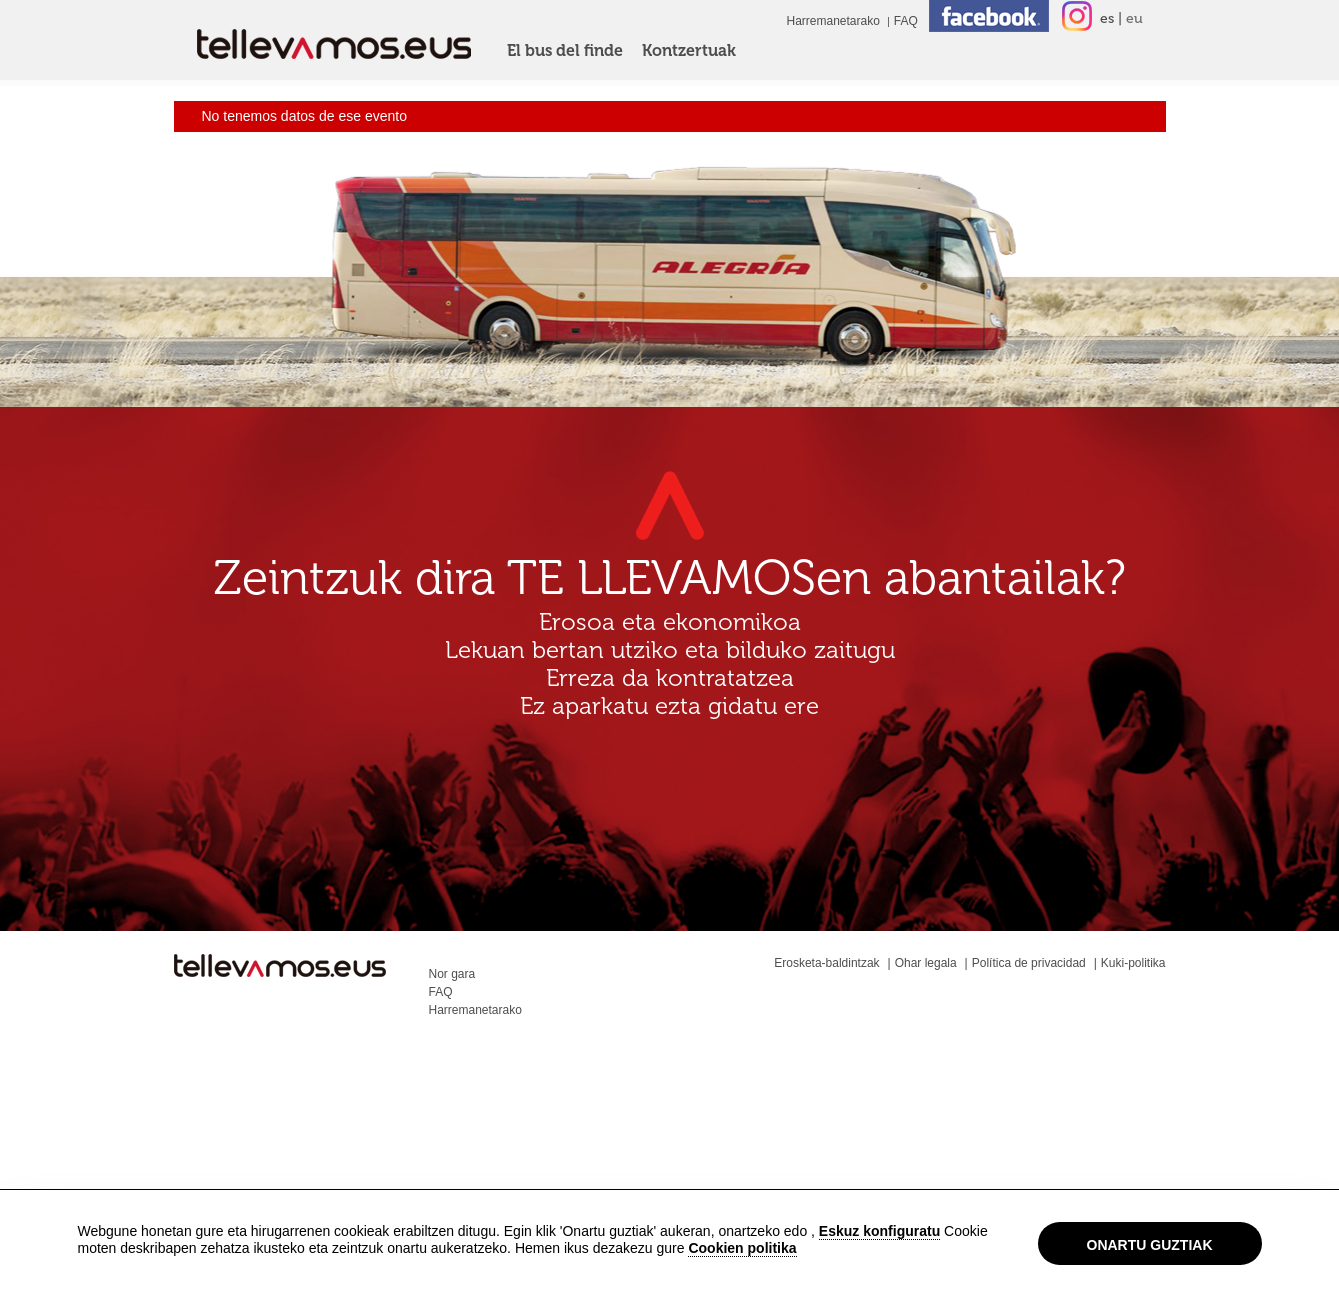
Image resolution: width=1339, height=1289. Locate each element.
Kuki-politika (1133, 963)
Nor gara (452, 974)
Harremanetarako (832, 21)
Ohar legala (926, 963)
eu (1134, 18)
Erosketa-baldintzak (826, 963)
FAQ (906, 21)
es (1107, 18)
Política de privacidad (1029, 963)
